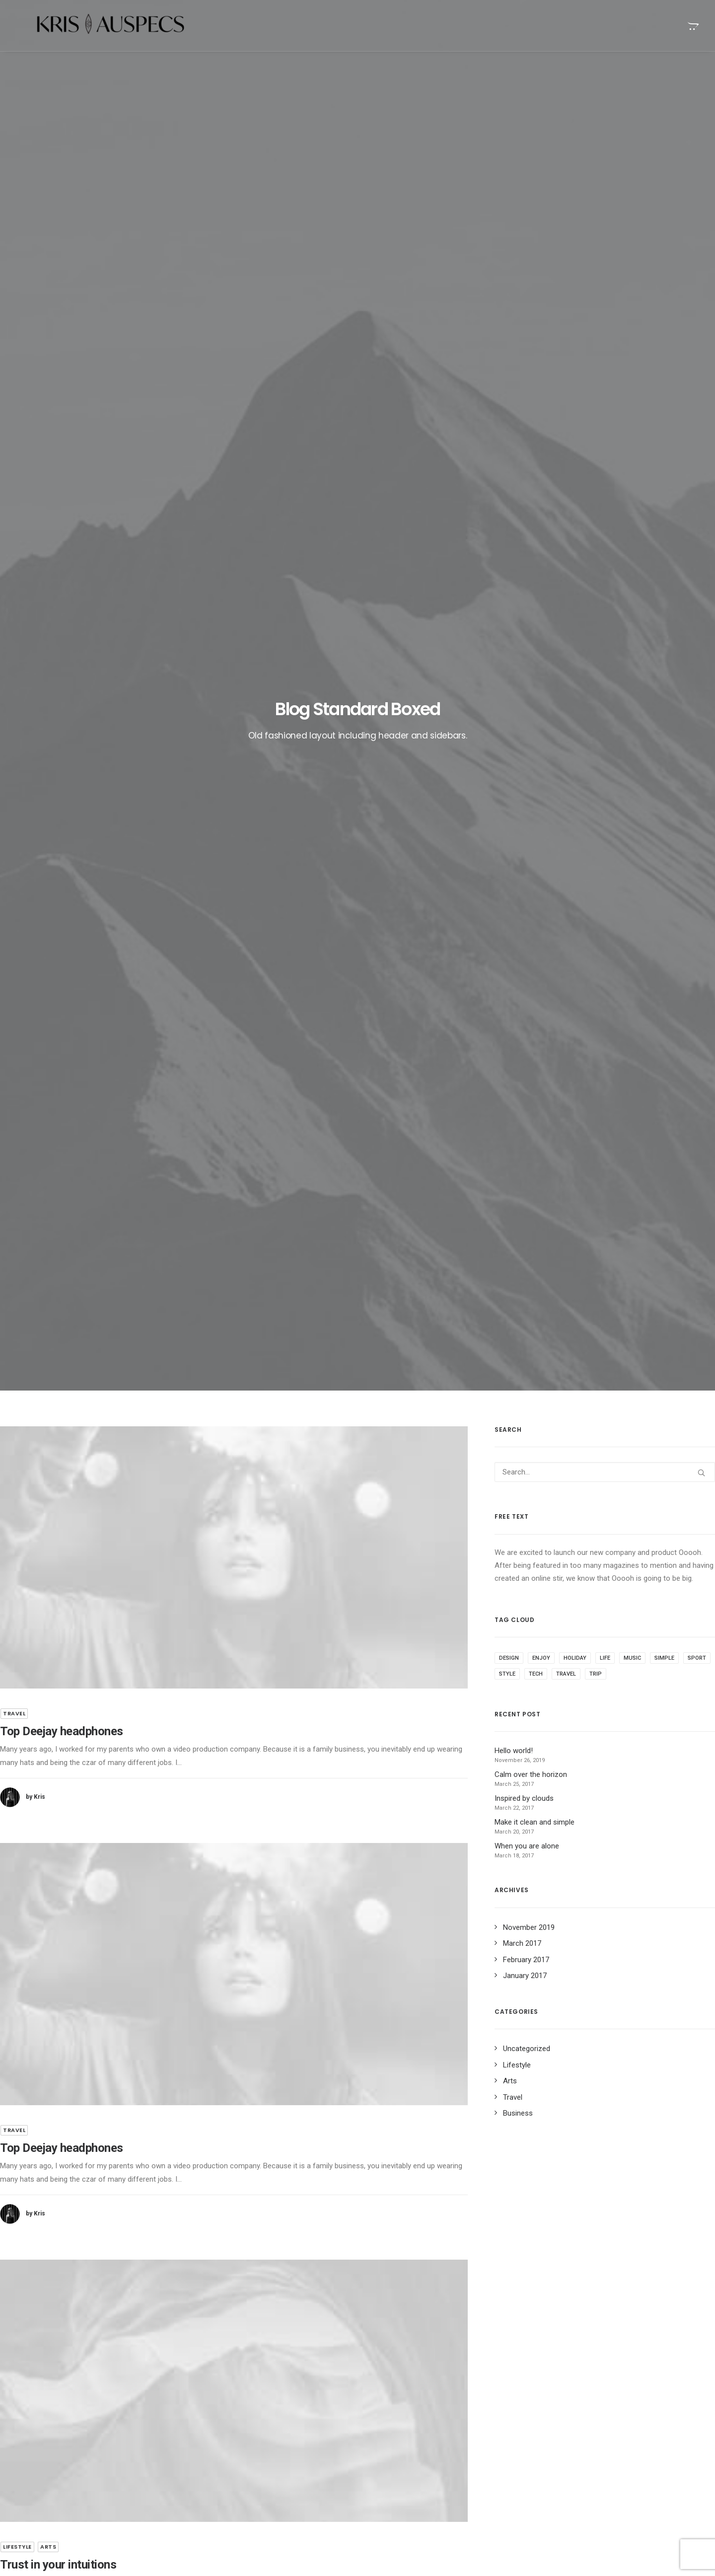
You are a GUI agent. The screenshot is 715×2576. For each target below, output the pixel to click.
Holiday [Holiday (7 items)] (575, 471)
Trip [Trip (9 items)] (595, 487)
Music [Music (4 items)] (632, 471)
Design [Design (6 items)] (509, 471)
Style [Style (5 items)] (507, 487)
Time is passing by (405, 2448)
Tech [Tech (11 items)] (536, 487)
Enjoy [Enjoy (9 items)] (541, 471)
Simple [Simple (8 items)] (664, 471)
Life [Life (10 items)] (605, 471)
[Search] (605, 285)
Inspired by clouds (256, 2449)
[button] (234, 370)
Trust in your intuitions (411, 2464)
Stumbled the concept (411, 2402)
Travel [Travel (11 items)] (566, 487)
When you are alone (407, 2417)
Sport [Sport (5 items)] (697, 471)
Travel (14, 526)
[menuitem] (692, 25)
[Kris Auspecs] (92, 25)
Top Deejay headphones (61, 544)
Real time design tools (411, 2433)
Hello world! (245, 2402)
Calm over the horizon (262, 2426)
